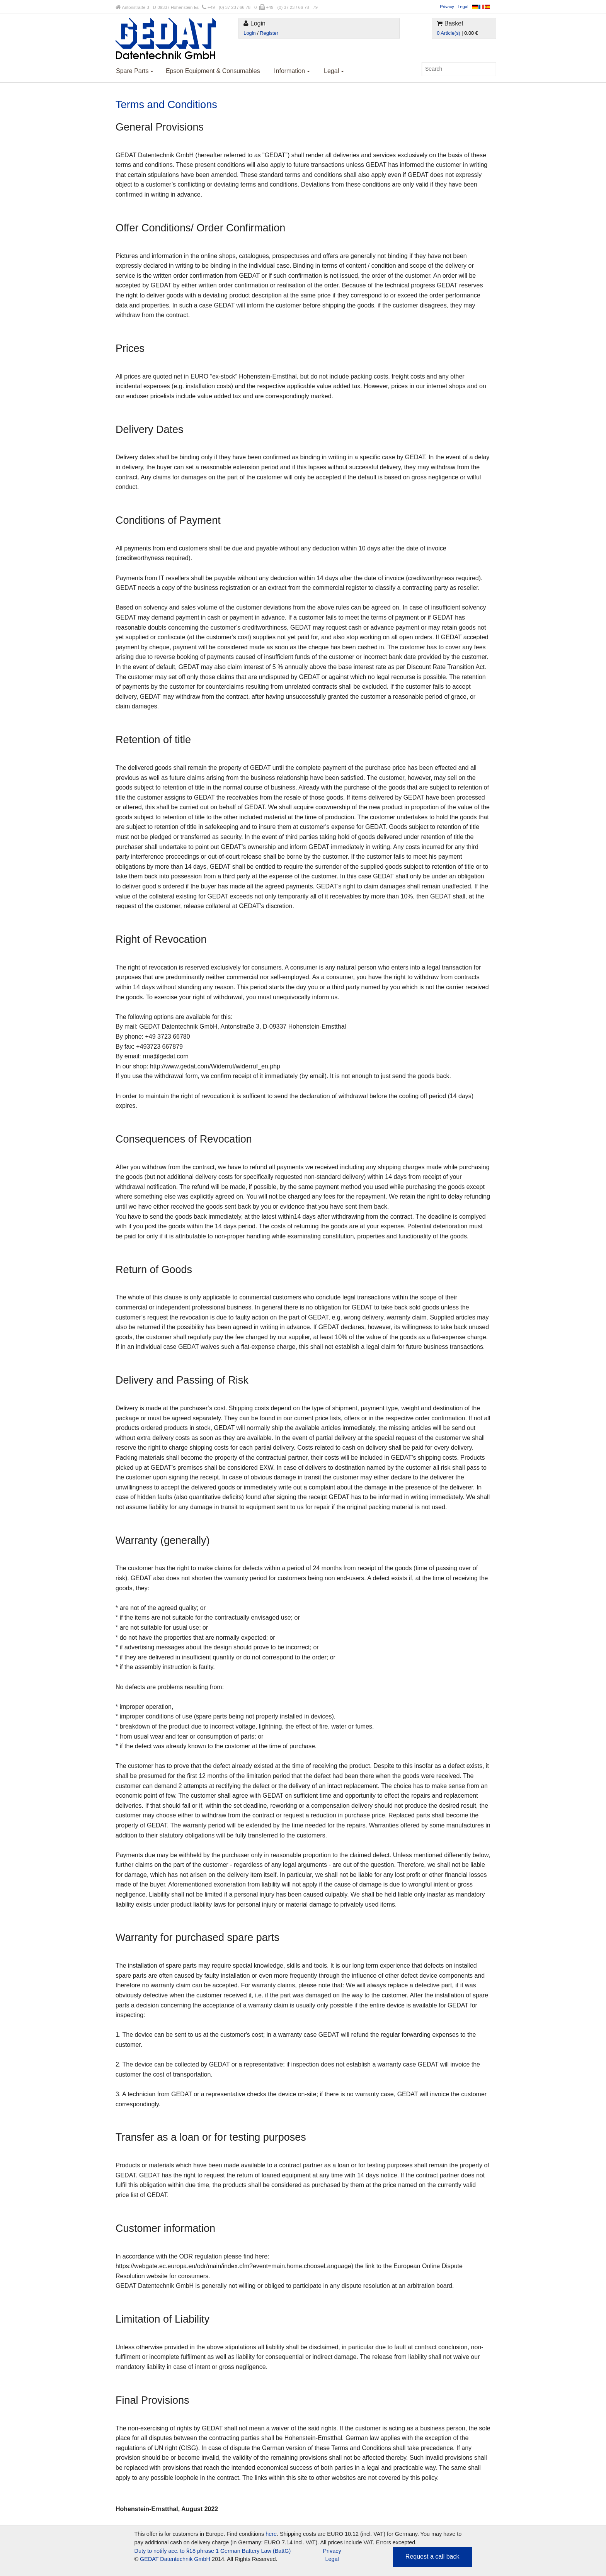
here (271, 2534)
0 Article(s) (448, 33)
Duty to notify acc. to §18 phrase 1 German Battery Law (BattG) (212, 2551)
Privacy (447, 6)
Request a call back (432, 2556)
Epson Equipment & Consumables (213, 71)
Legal (463, 6)
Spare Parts (134, 71)
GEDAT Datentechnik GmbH (175, 2559)
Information (292, 71)
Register (269, 33)
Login (249, 33)
